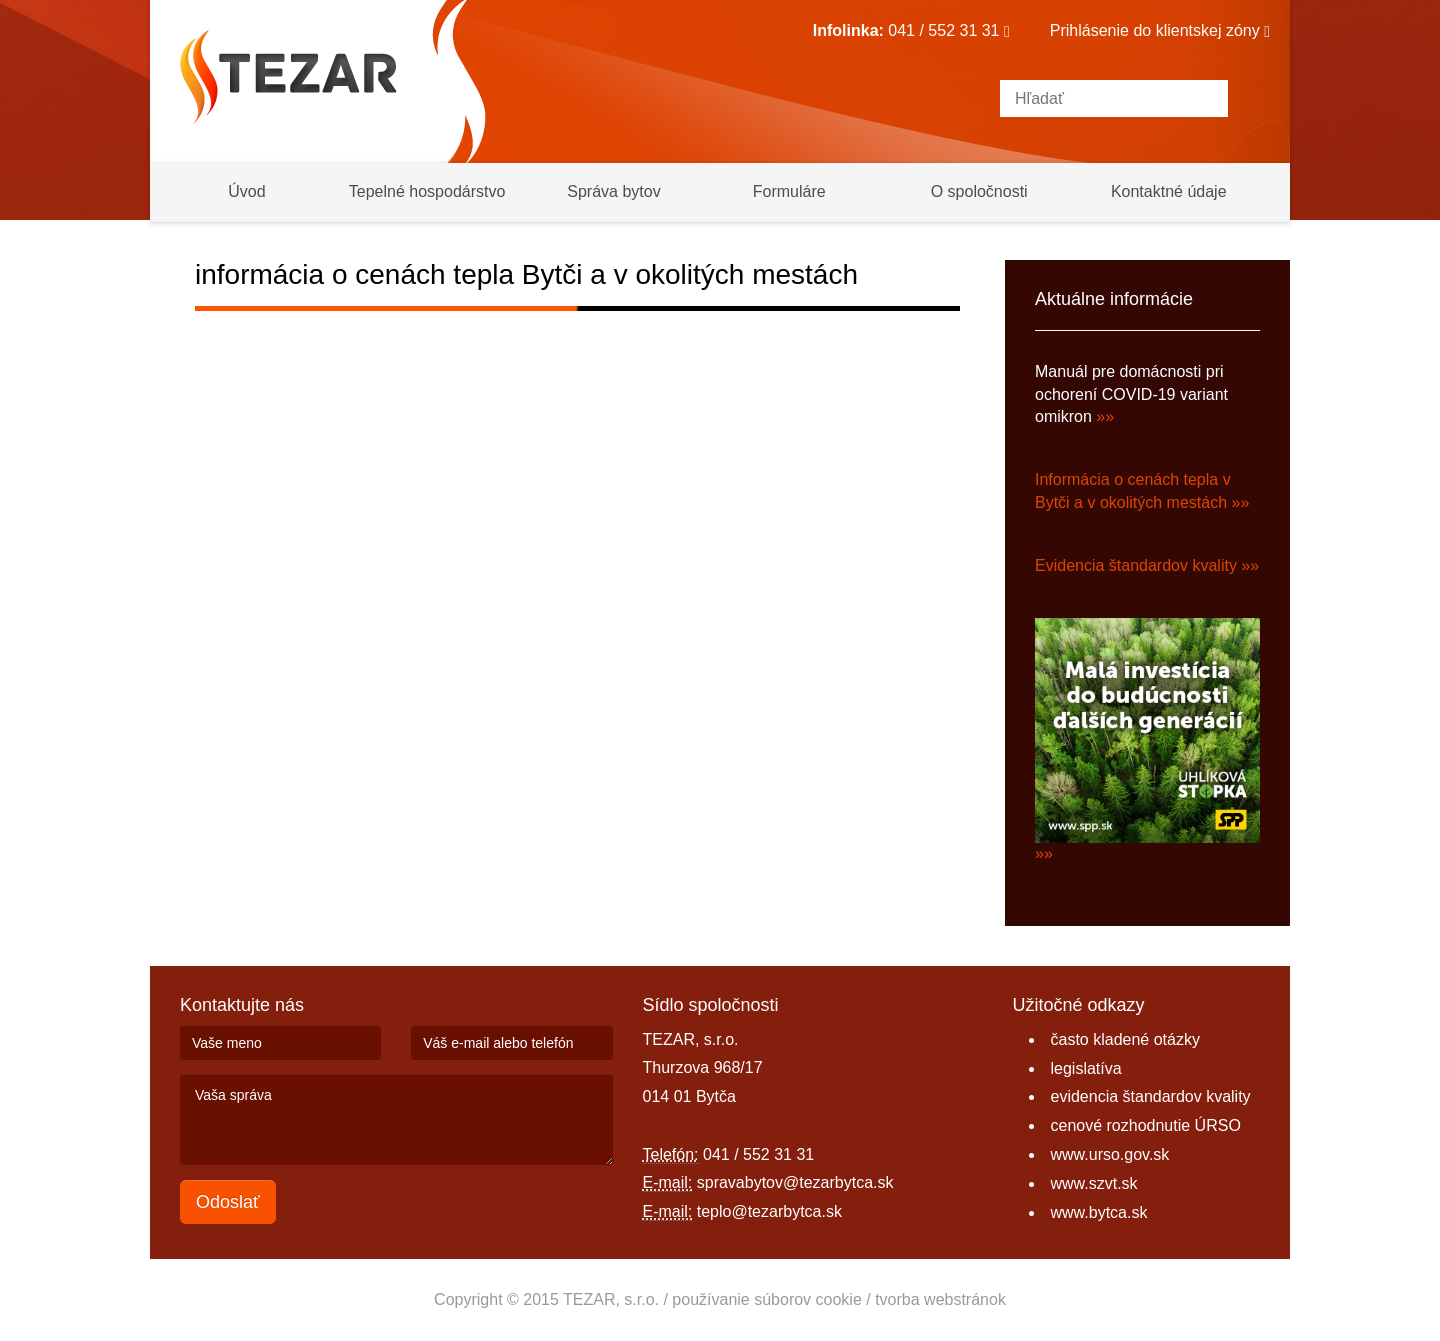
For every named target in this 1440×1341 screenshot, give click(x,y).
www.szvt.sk (1094, 1183)
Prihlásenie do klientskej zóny (1160, 30)
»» (1105, 416)
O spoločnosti (979, 191)
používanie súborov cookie (766, 1299)
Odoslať (228, 1202)
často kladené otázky (1125, 1039)
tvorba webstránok (940, 1299)
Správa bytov (613, 191)
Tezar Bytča (288, 77)
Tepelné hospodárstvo (427, 191)
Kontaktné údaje (1169, 191)
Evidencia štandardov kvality (1136, 565)
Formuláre (789, 191)
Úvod (246, 191)
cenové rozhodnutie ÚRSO (1146, 1125)
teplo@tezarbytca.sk (769, 1211)
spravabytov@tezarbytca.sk (795, 1182)
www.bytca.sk (1099, 1212)
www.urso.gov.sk (1110, 1154)
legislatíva (1086, 1068)
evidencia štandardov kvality (1151, 1096)
